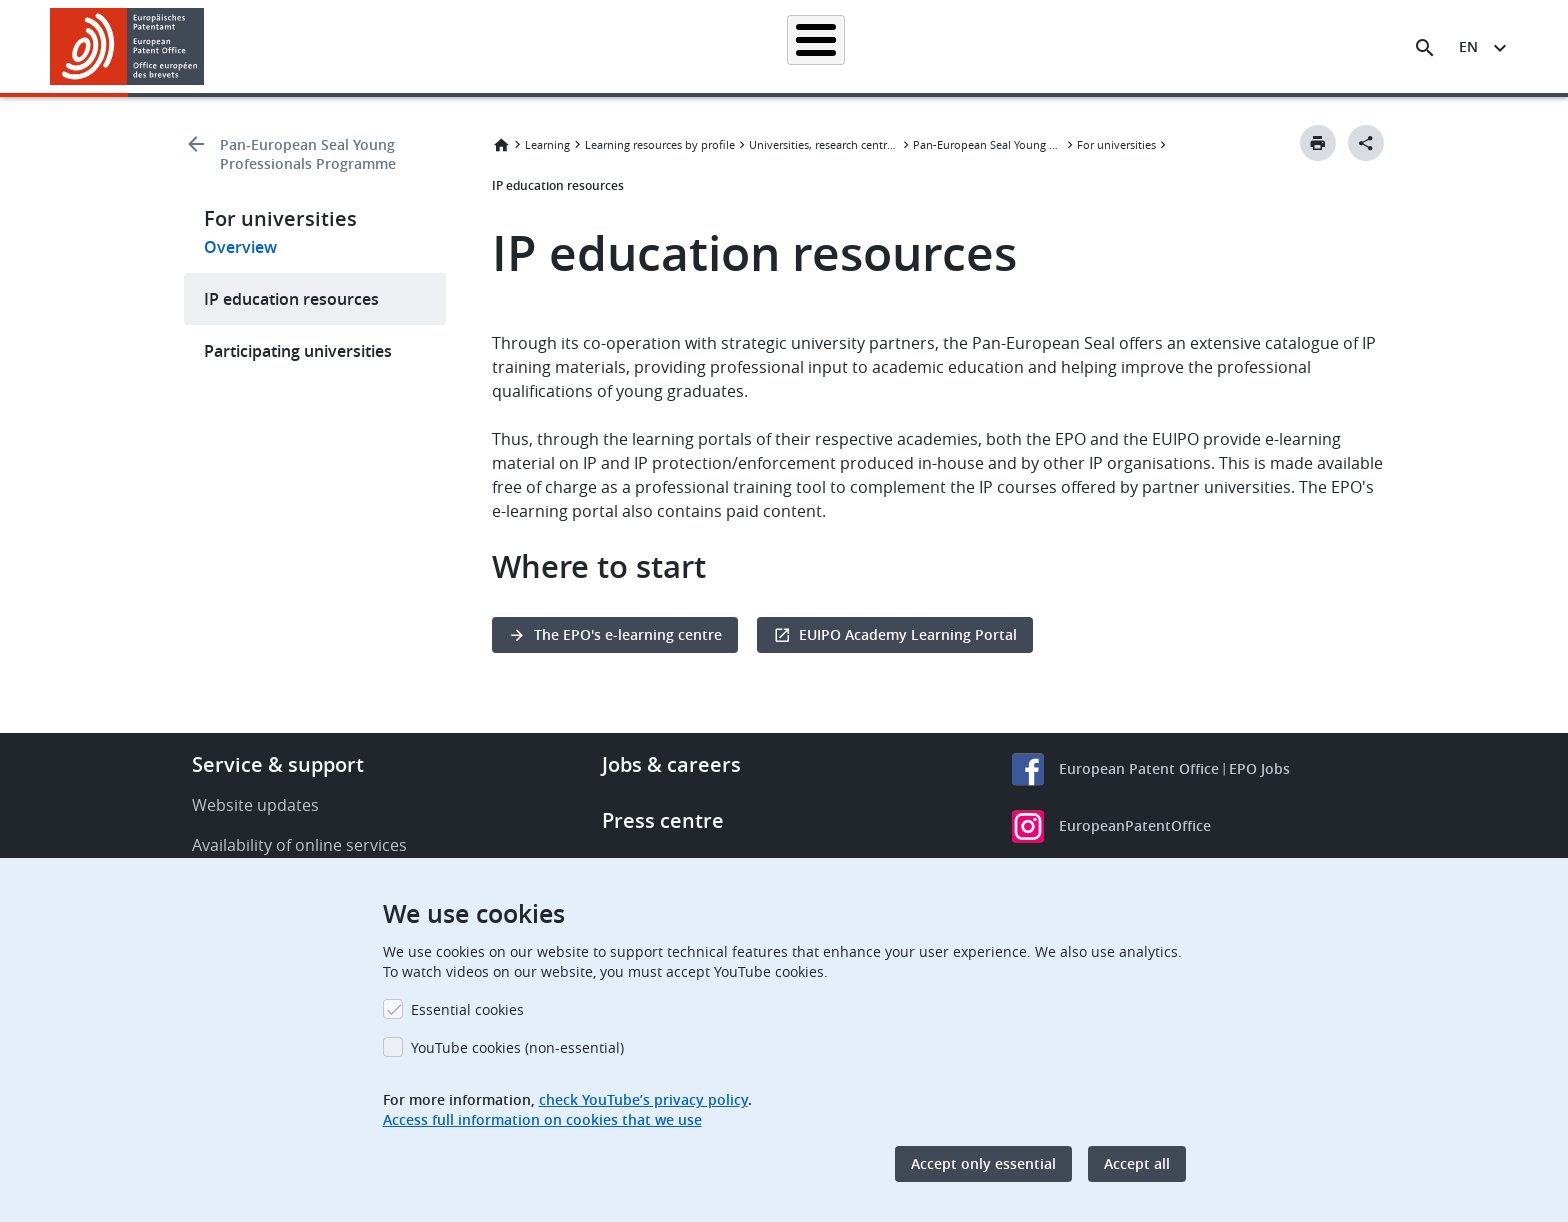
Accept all (1137, 1163)
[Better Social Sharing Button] (1366, 143)
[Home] (127, 46)
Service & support (278, 764)
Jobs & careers (671, 764)
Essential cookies (467, 1009)
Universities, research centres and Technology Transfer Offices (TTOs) (824, 144)
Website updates (255, 805)
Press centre (663, 820)
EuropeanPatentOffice (1135, 825)
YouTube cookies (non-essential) (517, 1047)
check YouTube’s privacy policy (643, 1099)
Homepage (436, 46)
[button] (207, 48)
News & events (1000, 46)
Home (501, 145)
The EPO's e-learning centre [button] (628, 634)
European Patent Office (1139, 768)
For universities (1116, 144)
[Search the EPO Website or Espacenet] (1425, 48)
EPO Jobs (1259, 768)
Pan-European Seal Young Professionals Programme (308, 154)
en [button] (1468, 46)
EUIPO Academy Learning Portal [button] (908, 634)
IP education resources (291, 299)
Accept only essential (983, 1163)
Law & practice (874, 46)
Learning (1109, 46)
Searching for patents (569, 46)
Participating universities (298, 351)
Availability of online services (299, 845)
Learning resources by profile (660, 144)
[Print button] (1318, 143)
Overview (240, 247)
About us (1201, 46)
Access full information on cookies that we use (542, 1119)
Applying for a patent (732, 46)
